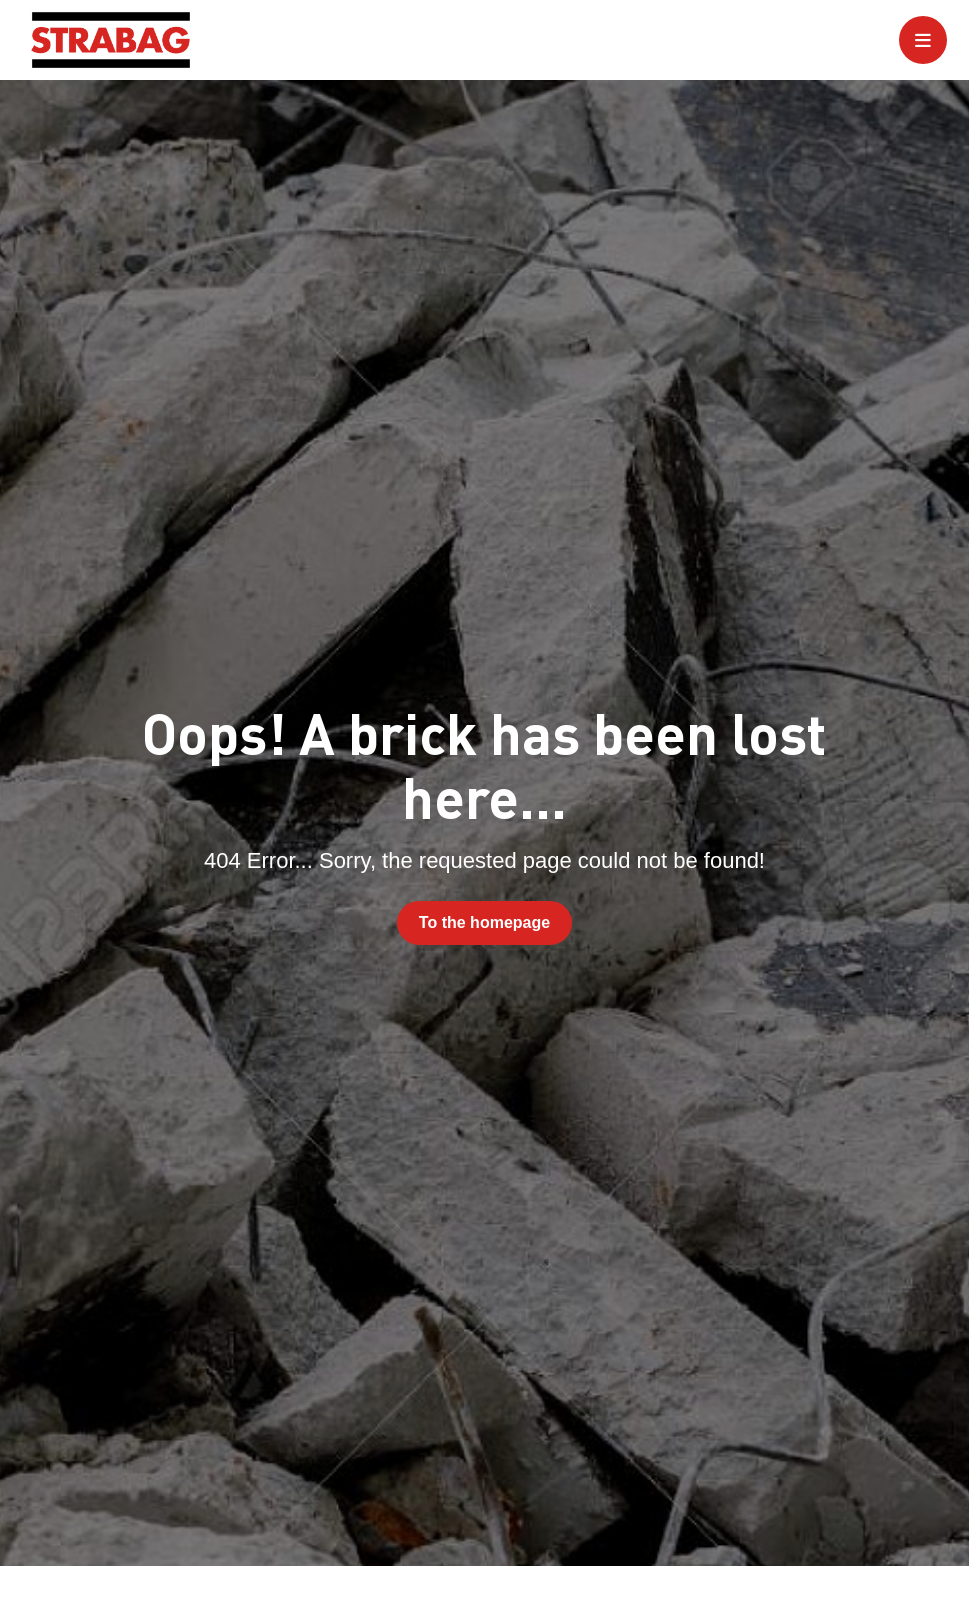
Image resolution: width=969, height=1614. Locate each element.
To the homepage (484, 922)
